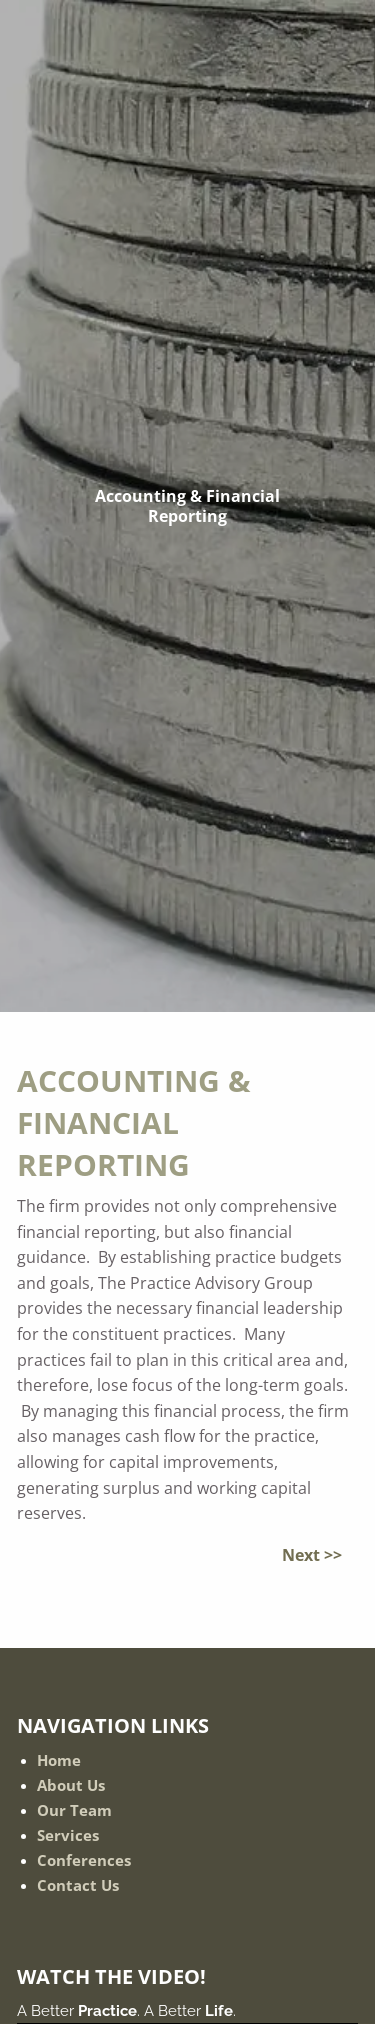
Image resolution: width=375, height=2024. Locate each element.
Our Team (74, 1810)
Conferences (84, 1860)
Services (68, 1835)
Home (59, 1760)
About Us (71, 1785)
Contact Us (78, 1885)
